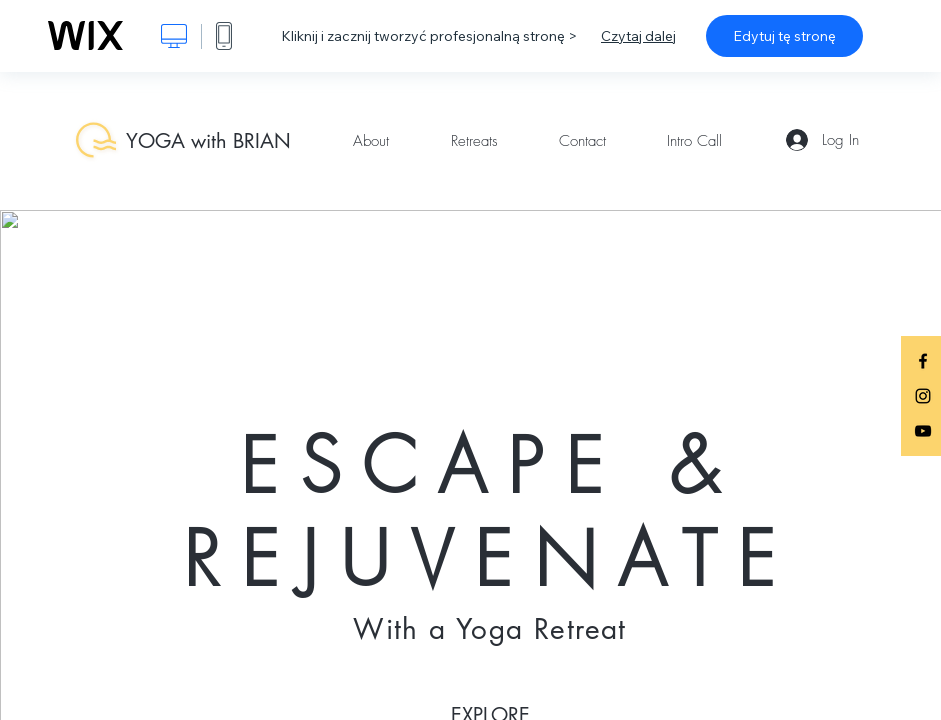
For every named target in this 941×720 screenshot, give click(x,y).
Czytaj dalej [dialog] (638, 36)
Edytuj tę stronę (784, 36)
